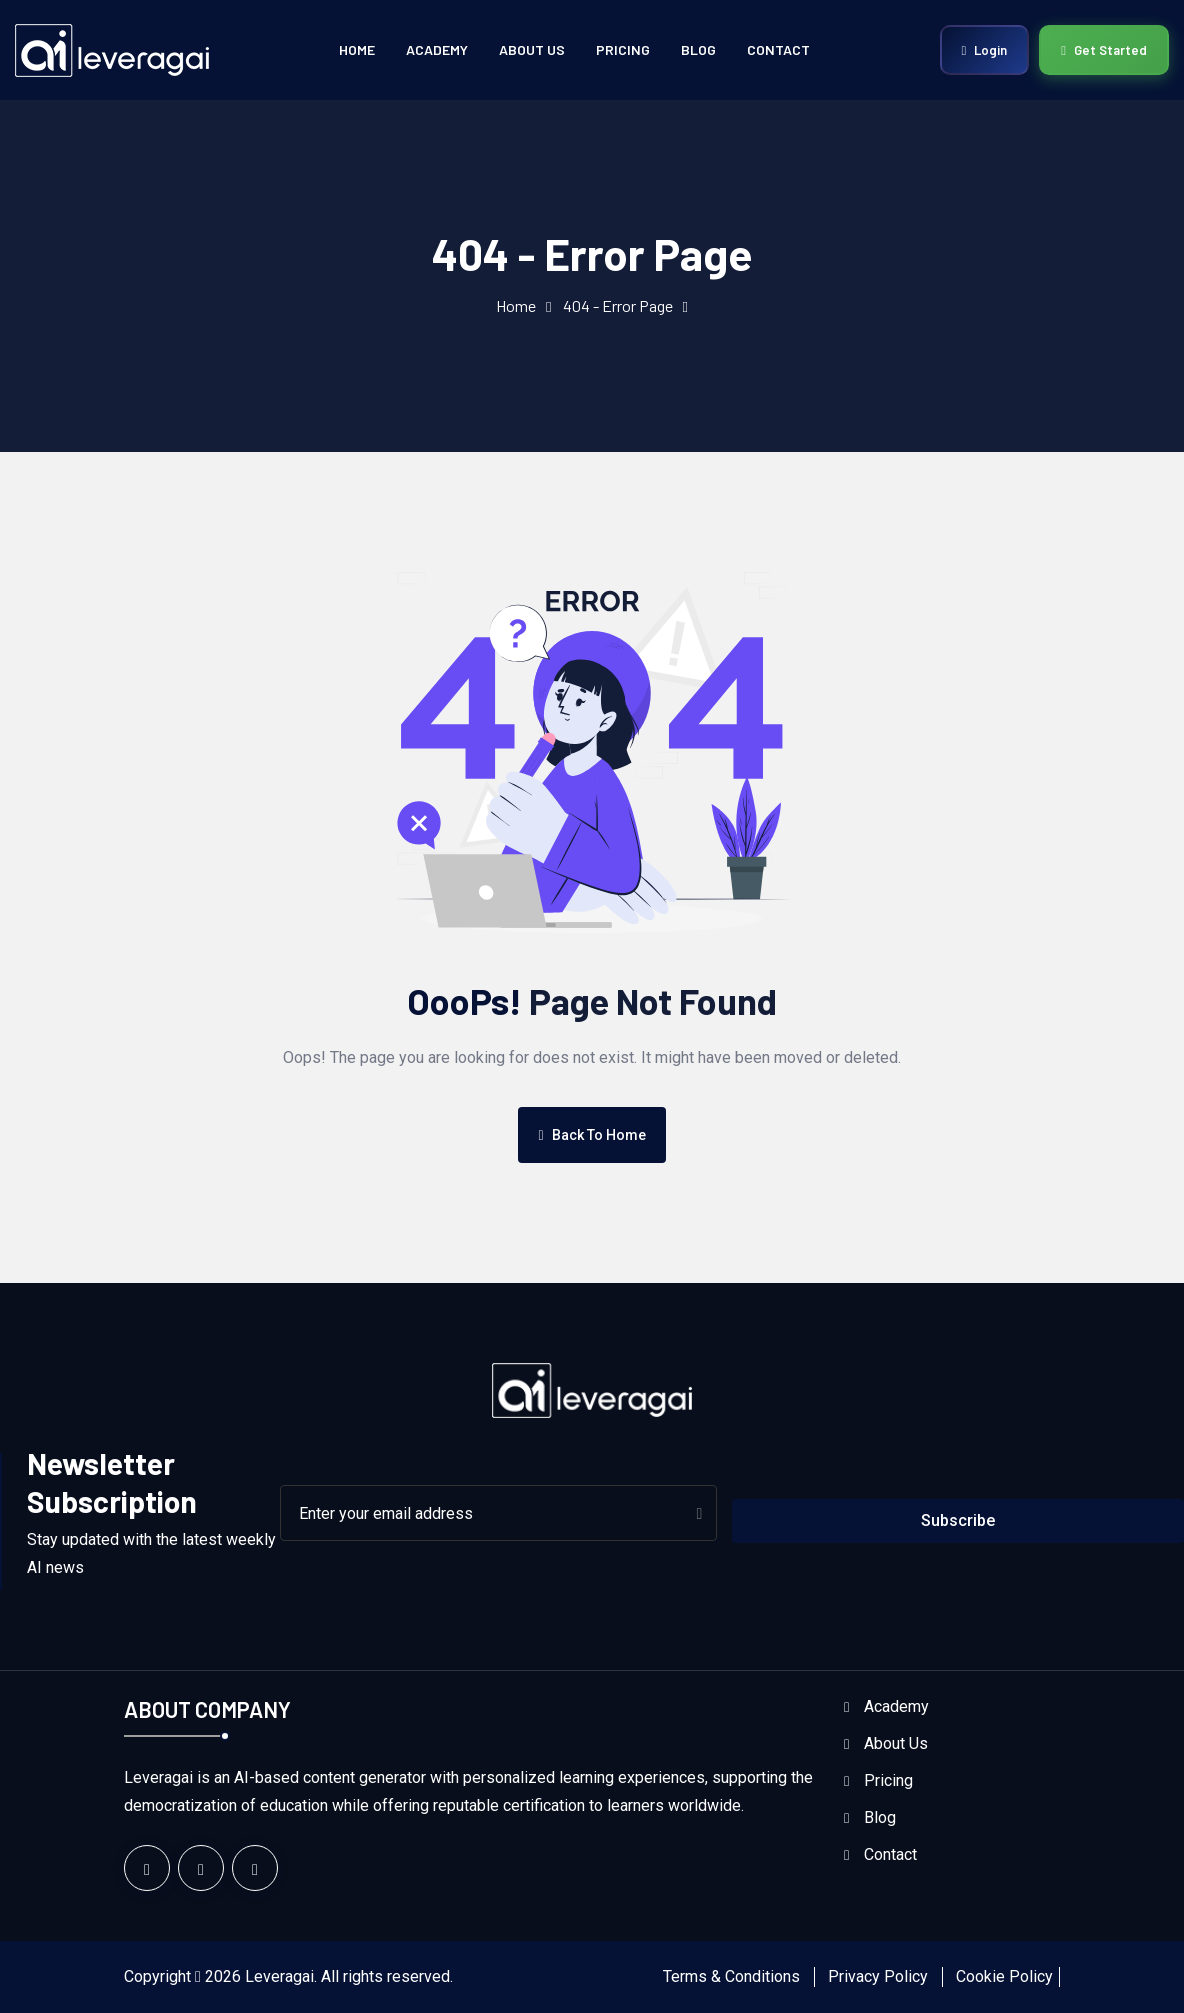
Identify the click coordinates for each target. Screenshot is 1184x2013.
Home (357, 49)
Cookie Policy (1004, 1976)
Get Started (1104, 49)
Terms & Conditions (731, 1976)
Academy (437, 49)
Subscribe (958, 1520)
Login (985, 50)
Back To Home (591, 1135)
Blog (698, 49)
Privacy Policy (878, 1976)
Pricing (623, 49)
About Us (532, 49)
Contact (778, 49)
